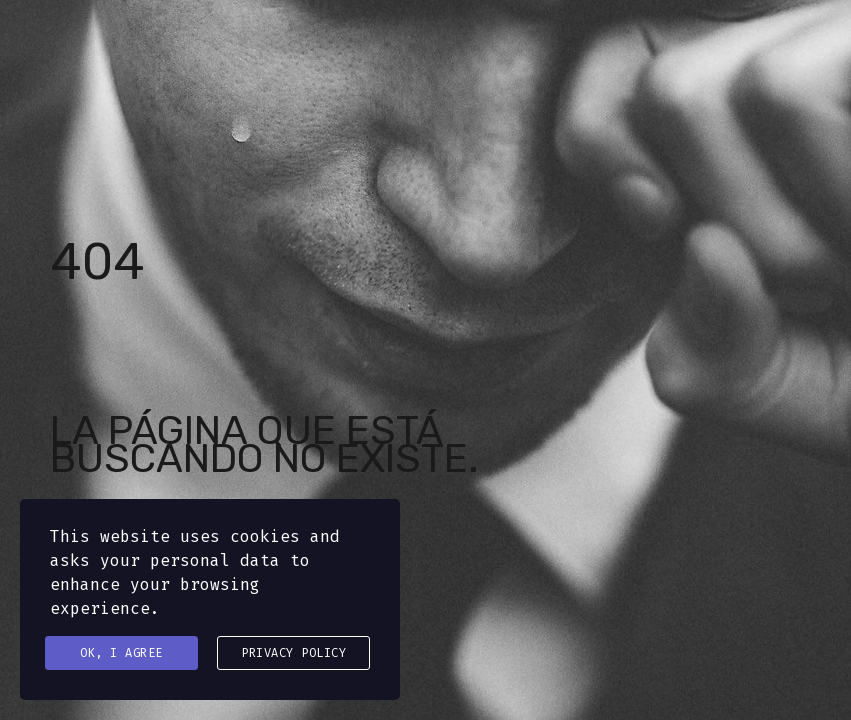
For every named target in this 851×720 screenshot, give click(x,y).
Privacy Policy (293, 653)
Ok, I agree (121, 653)
